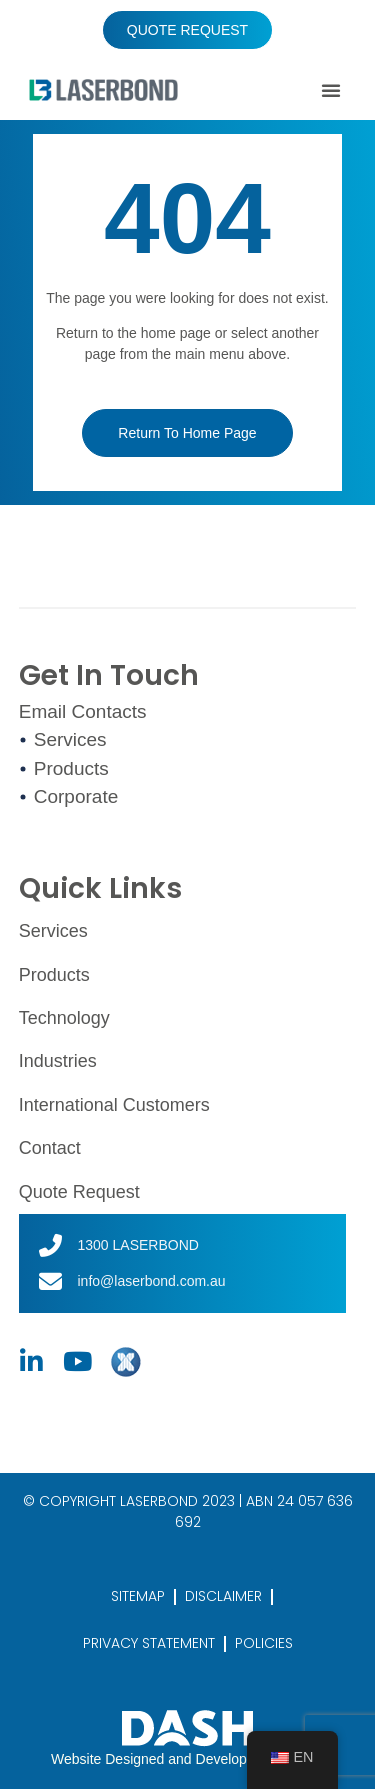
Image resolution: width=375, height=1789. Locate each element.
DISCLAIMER (223, 1596)
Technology (64, 1018)
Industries (58, 1061)
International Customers (114, 1105)
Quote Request (79, 1192)
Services (53, 931)
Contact (50, 1148)
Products (54, 975)
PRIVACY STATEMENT (149, 1643)
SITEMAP (138, 1596)
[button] (331, 90)
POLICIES (264, 1643)
